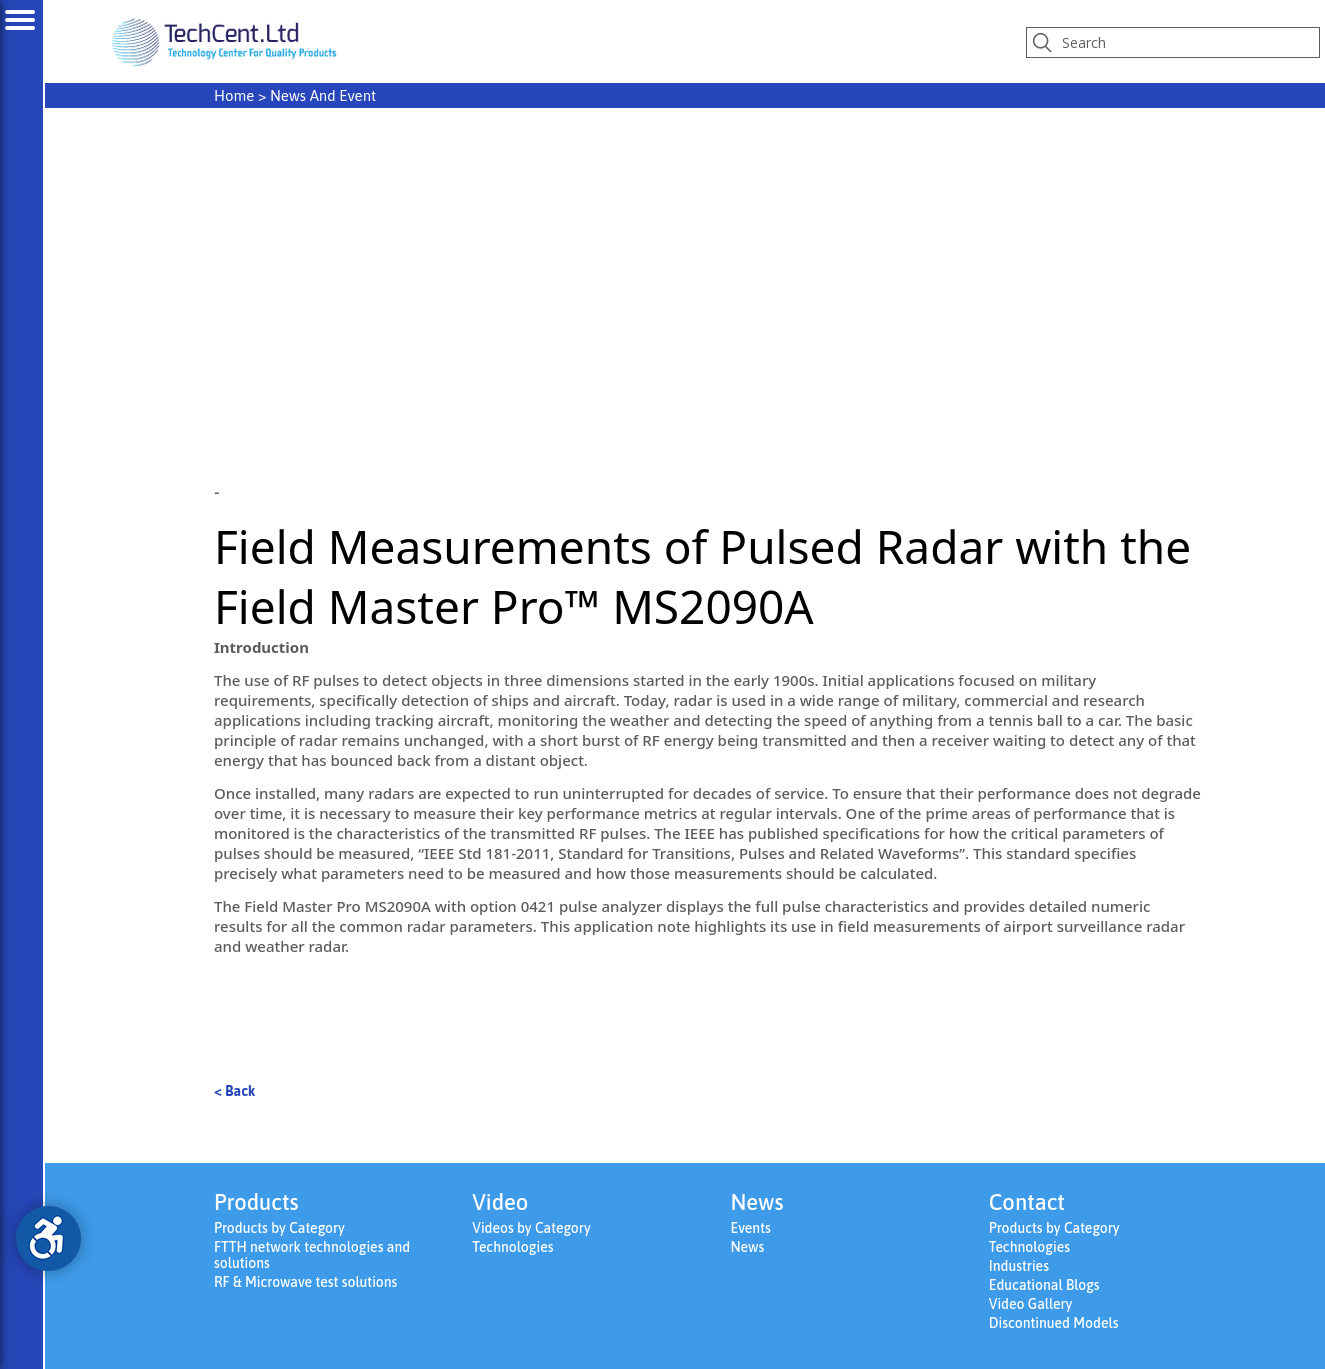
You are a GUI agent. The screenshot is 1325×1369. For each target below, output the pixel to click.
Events (751, 1228)
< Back (234, 1091)
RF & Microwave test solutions (305, 1282)
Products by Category (279, 1228)
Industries (1019, 1266)
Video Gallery (1031, 1304)
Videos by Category (531, 1228)
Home (234, 95)
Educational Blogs (1044, 1285)
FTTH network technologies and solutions (312, 1255)
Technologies (512, 1247)
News (748, 1247)
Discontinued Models (1054, 1323)
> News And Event (295, 95)
